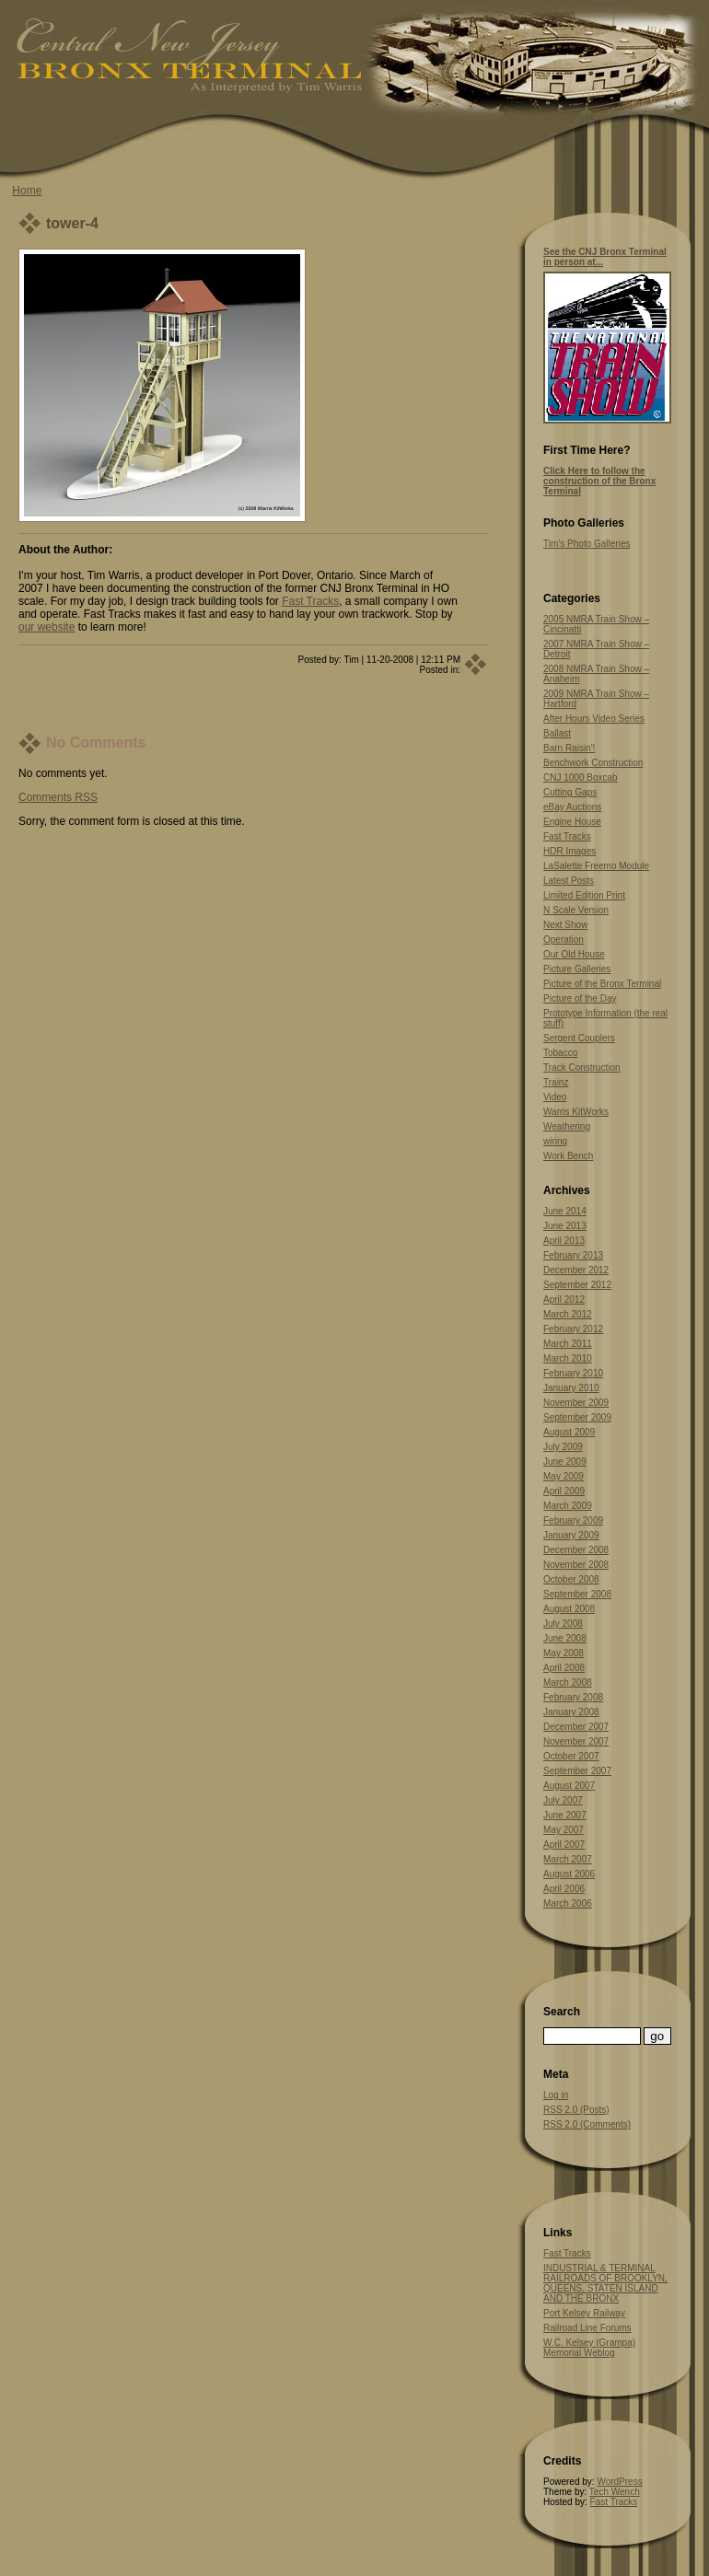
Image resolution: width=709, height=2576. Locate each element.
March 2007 (567, 1859)
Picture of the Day (579, 998)
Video (554, 1097)
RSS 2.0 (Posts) (576, 2110)
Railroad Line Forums (587, 2328)
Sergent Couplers (579, 1038)
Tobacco (560, 1053)
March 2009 (567, 1506)
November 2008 (576, 1565)
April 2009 (564, 1491)
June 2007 (565, 1815)
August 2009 (569, 1432)
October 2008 (571, 1579)
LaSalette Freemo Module (596, 866)
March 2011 (567, 1344)
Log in (555, 2095)
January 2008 (571, 1712)
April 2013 (564, 1241)
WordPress (619, 2482)
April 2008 (564, 1668)
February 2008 (573, 1697)
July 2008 (563, 1624)
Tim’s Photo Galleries (586, 544)
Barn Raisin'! (569, 748)
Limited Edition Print (584, 895)
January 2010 (571, 1388)
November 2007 (576, 1741)
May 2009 (563, 1476)
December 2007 (576, 1727)
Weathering (566, 1126)
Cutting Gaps (570, 792)
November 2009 (576, 1403)
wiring (555, 1141)
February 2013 (573, 1255)
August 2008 (569, 1609)
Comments (58, 797)
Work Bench (568, 1156)
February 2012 (573, 1329)
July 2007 (563, 1800)
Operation (563, 939)
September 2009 (577, 1417)
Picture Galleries (576, 969)
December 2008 (576, 1550)
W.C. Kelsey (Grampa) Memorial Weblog (589, 2348)
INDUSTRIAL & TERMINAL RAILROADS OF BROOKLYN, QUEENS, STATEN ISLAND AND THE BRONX (605, 2283)
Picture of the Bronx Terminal (602, 984)
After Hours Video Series (594, 719)
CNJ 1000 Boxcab (580, 777)
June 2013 (565, 1226)
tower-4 (72, 223)
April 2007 (564, 1844)
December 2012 (576, 1270)
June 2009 (565, 1461)
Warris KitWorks (576, 1112)
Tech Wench (614, 2492)
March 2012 (567, 1314)
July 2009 (563, 1447)
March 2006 (567, 1903)
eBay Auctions (572, 807)
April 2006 (564, 1889)
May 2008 (563, 1653)
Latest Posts (568, 881)
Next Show (565, 925)
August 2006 (569, 1874)
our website (46, 627)
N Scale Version (576, 910)
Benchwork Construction (593, 763)
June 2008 (565, 1638)
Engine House (572, 822)
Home (26, 190)
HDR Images (569, 851)
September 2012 (577, 1285)
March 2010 (567, 1358)
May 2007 (563, 1830)
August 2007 (569, 1786)
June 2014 (565, 1211)
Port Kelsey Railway (584, 2313)
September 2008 (577, 1594)
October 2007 (571, 1756)
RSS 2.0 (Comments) (587, 2124)
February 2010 (573, 1373)
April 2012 (564, 1299)
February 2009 (573, 1520)
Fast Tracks (310, 601)
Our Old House (574, 954)
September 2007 (577, 1771)
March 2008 (567, 1682)
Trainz (555, 1082)
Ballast (557, 733)
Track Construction (582, 1067)
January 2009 (571, 1535)
